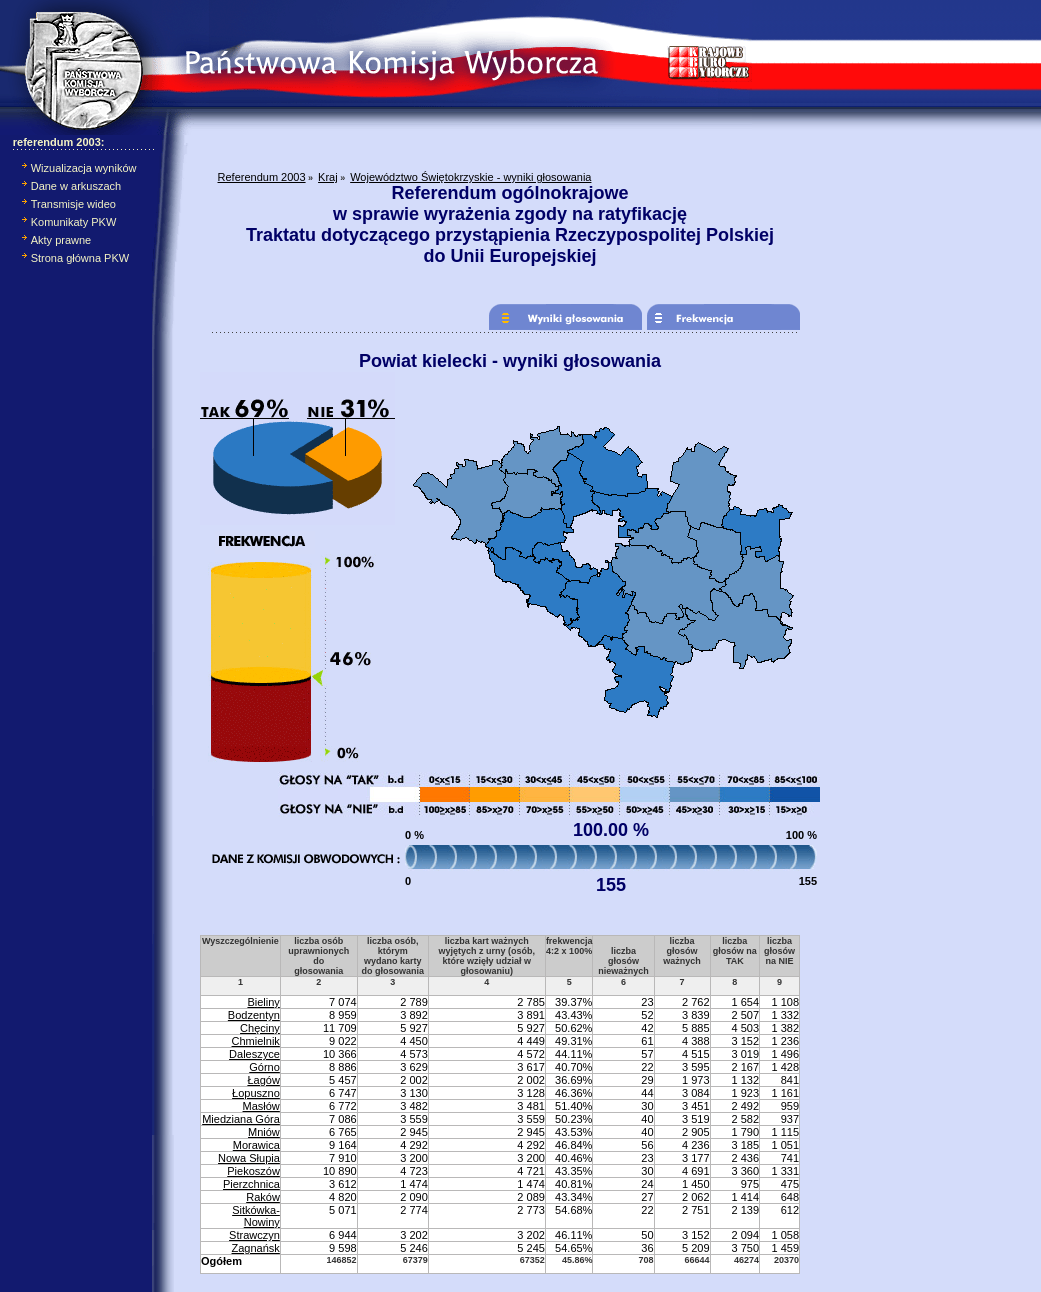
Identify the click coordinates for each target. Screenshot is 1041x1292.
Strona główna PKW (80, 258)
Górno (264, 1067)
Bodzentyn (254, 1015)
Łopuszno (256, 1093)
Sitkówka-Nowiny (256, 1216)
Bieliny (263, 1002)
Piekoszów (253, 1171)
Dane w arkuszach (76, 186)
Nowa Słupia (249, 1158)
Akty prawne (61, 240)
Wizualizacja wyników (84, 168)
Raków (263, 1197)
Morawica (256, 1145)
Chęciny (260, 1028)
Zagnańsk (256, 1248)
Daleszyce (254, 1054)
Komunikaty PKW (74, 222)
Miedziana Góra (241, 1119)
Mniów (264, 1132)
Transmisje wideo (73, 204)
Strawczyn (254, 1235)
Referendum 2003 (262, 177)
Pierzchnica (251, 1184)
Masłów (261, 1106)
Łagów (263, 1080)
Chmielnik (256, 1041)
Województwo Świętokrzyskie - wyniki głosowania (470, 177)
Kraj (328, 177)
